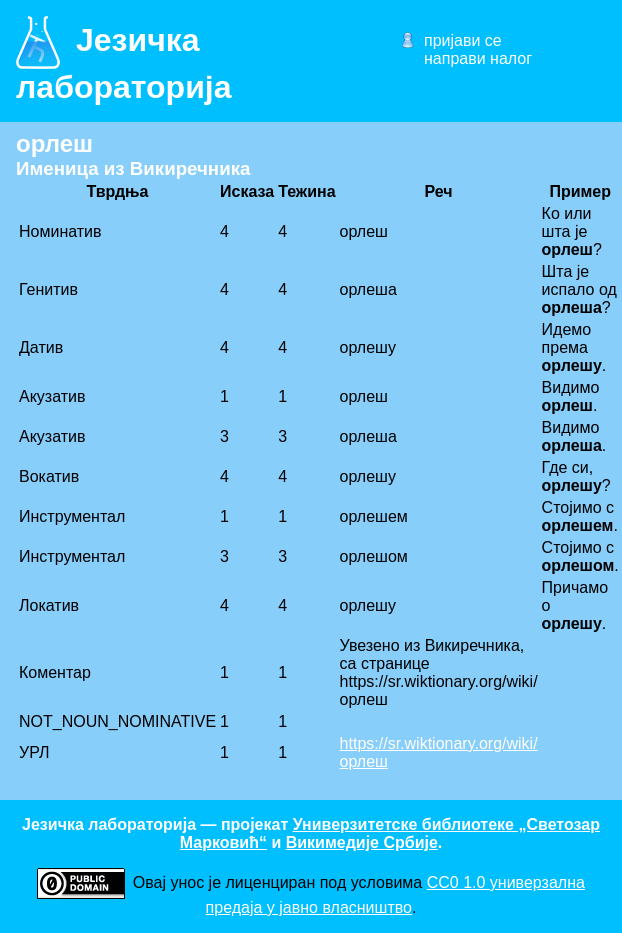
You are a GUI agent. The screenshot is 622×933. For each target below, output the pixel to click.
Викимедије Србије (362, 842)
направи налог (478, 58)
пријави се (463, 40)
